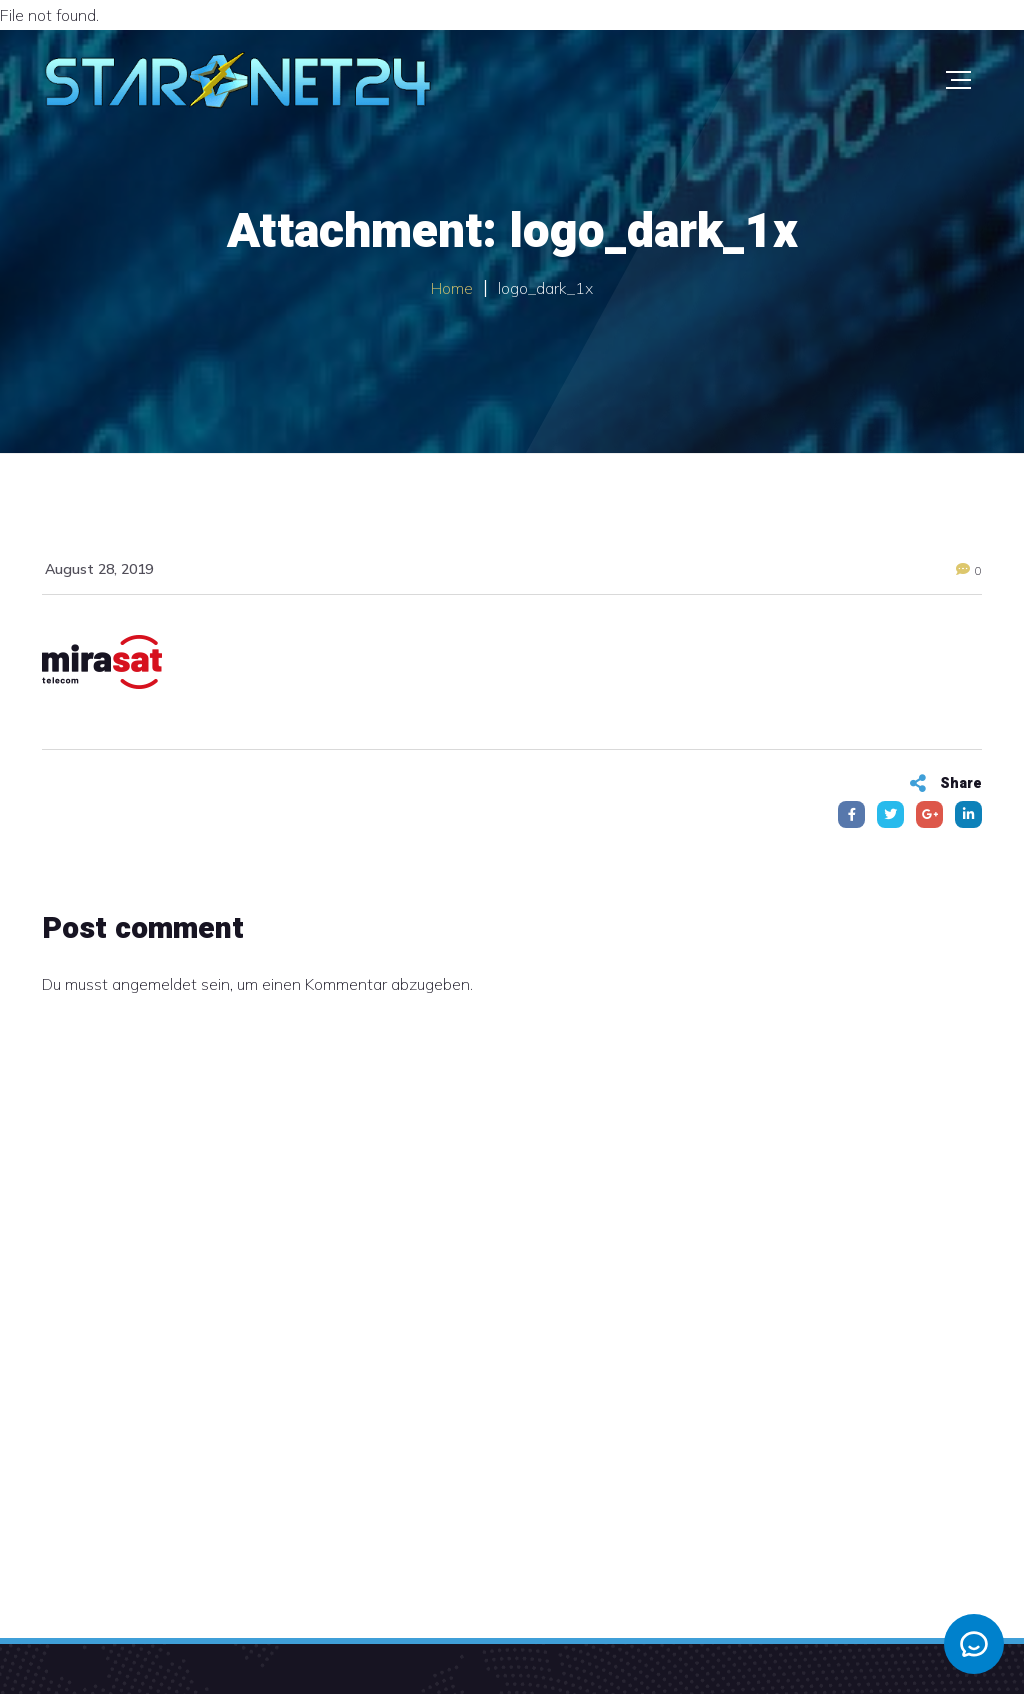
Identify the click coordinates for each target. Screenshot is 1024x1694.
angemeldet (154, 984)
